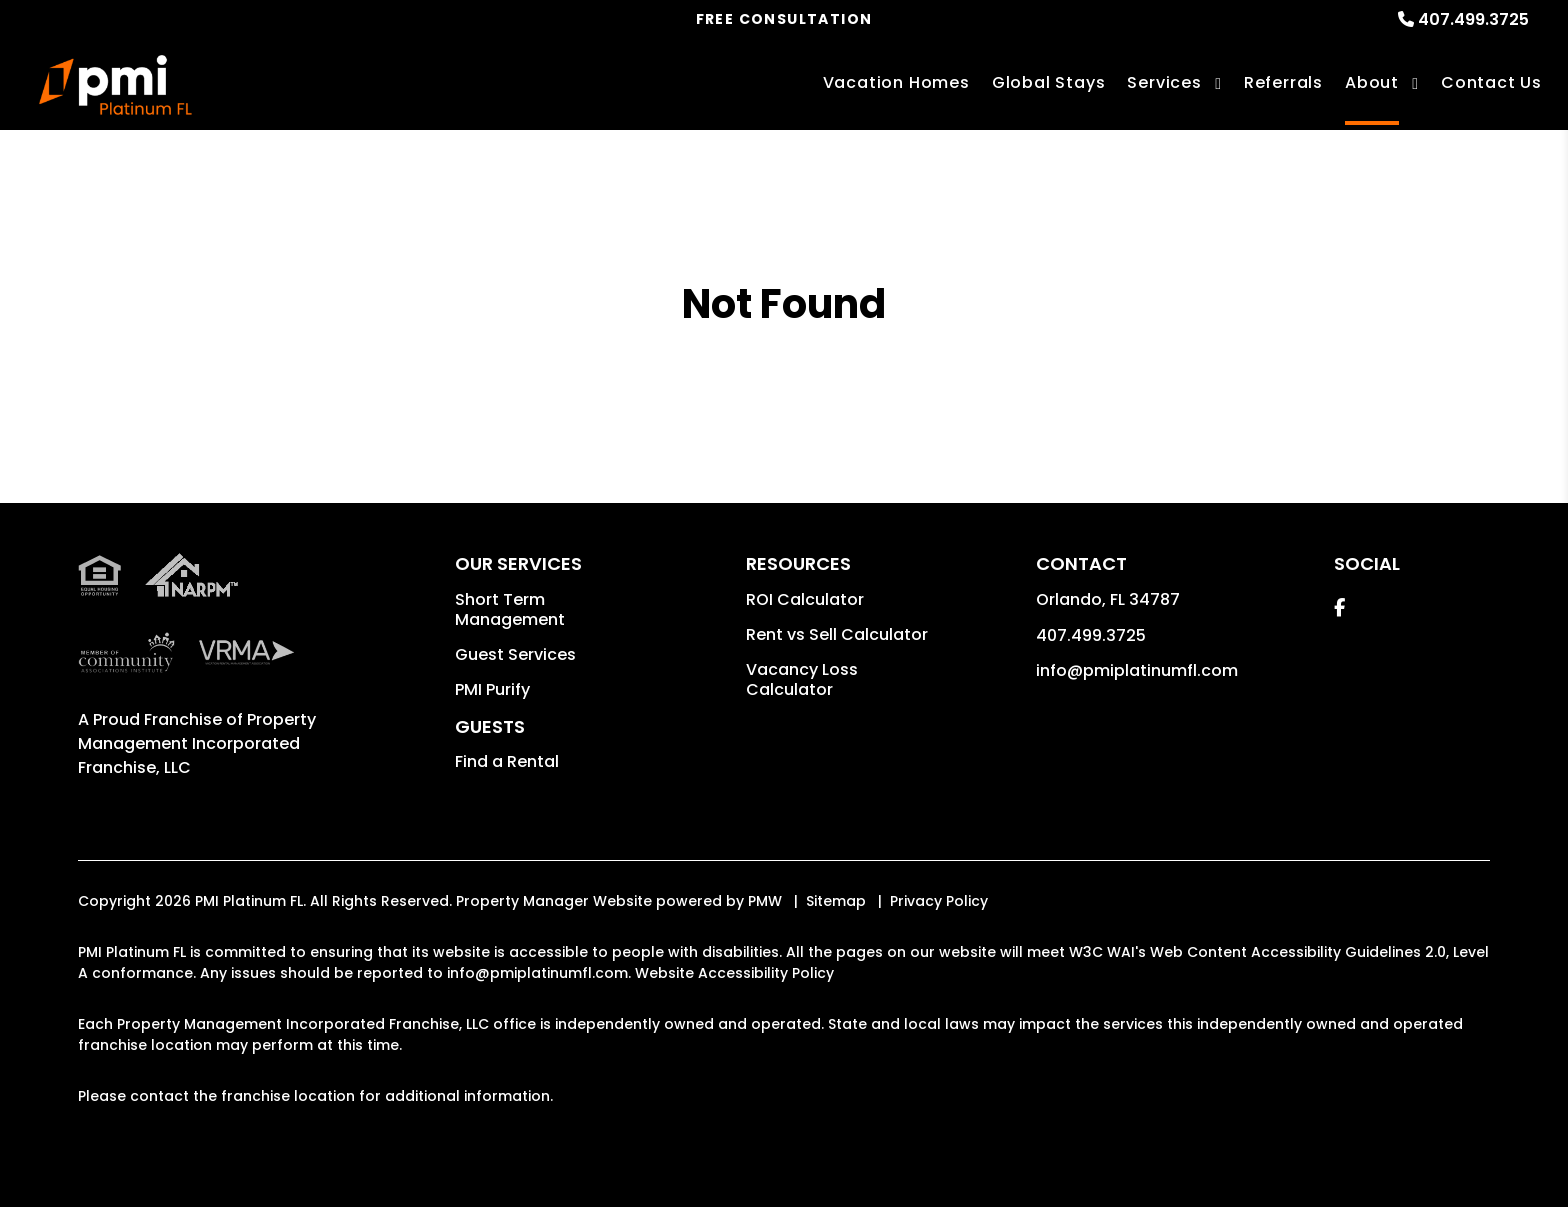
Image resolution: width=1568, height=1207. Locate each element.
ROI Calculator (805, 599)
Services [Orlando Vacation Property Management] (1164, 82)
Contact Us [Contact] (1491, 82)
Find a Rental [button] (507, 761)
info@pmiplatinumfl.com (1137, 670)
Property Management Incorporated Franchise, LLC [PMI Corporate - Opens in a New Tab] (197, 743)
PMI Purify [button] (492, 689)
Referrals (1283, 82)
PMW (765, 901)
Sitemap (836, 901)
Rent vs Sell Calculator (837, 634)
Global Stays (1049, 82)
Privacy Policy (939, 901)
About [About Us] (1372, 82)
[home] (115, 85)
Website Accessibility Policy (734, 973)
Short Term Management (510, 609)
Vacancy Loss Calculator (802, 679)
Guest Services (515, 654)
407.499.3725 (1473, 19)
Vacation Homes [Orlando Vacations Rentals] (896, 82)
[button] (1339, 607)
